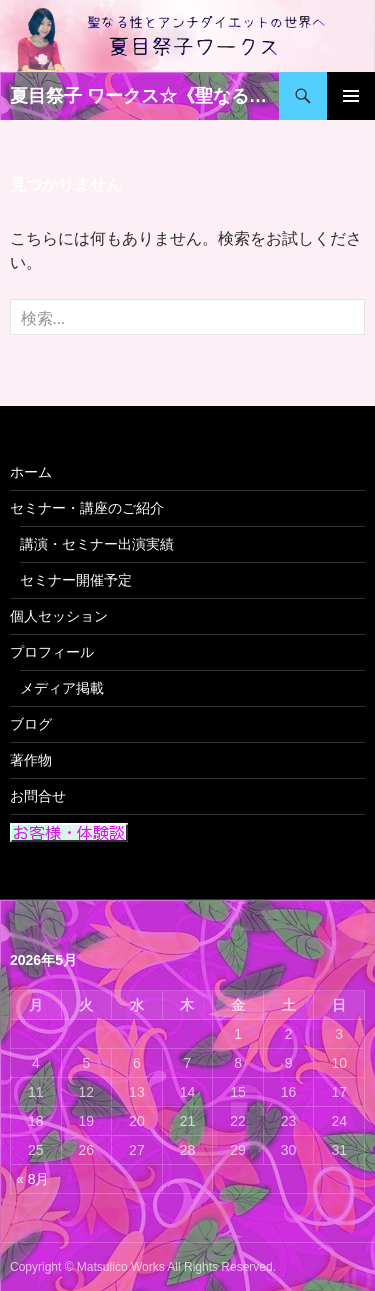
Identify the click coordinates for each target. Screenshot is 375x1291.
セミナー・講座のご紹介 (87, 508)
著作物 (31, 760)
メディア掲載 (62, 688)
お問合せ (38, 796)
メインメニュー (351, 96)
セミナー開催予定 (76, 580)
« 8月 (32, 1179)
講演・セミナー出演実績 (97, 544)
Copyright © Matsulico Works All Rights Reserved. (143, 1267)
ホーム (31, 472)
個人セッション (59, 616)
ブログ (31, 724)
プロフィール (52, 652)
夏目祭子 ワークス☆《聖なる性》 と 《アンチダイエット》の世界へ (144, 96)
